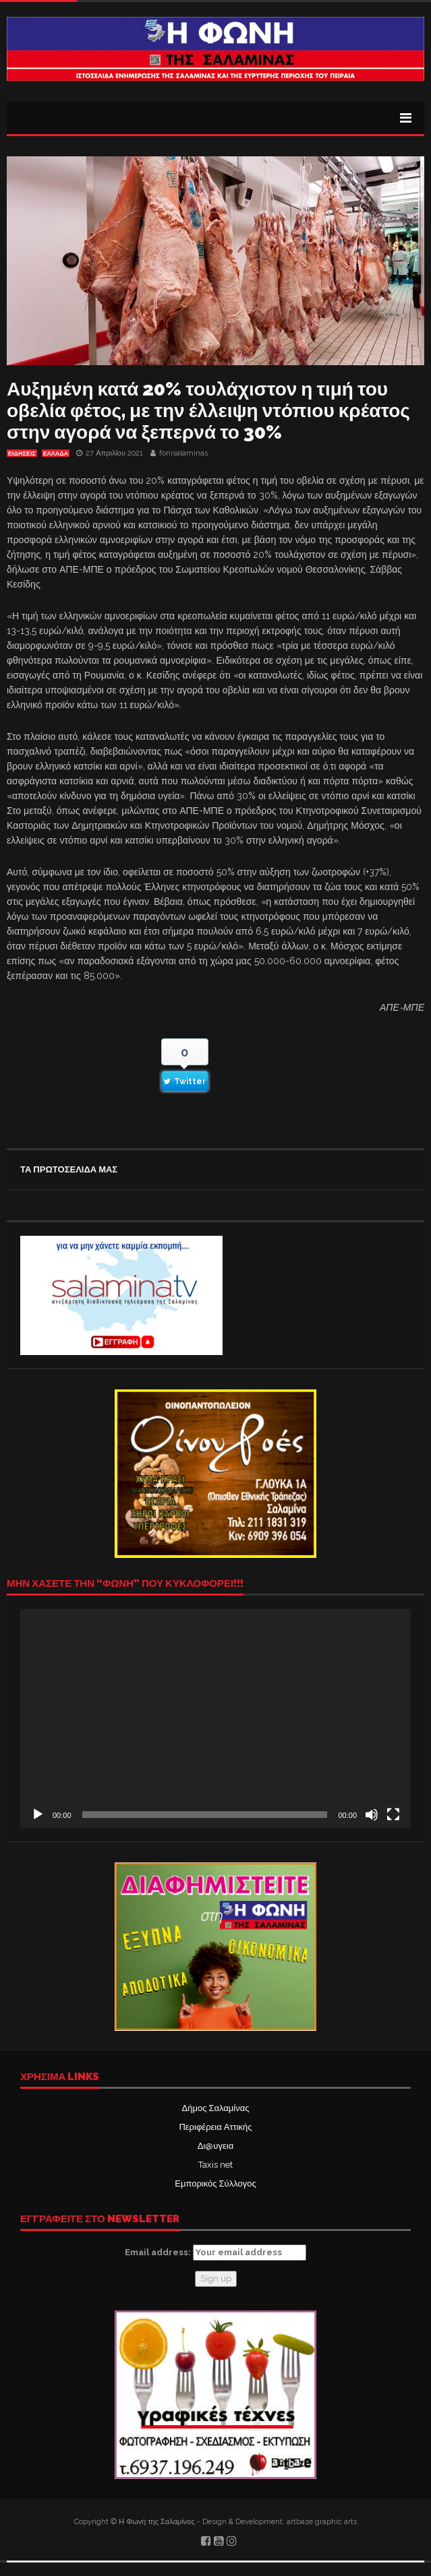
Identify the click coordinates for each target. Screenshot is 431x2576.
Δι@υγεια (215, 2146)
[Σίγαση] (371, 1814)
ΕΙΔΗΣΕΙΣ (22, 453)
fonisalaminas (183, 453)
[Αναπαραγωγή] (38, 1814)
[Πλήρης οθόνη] (393, 1814)
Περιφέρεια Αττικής (215, 2127)
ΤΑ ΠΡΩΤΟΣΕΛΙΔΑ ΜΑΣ (68, 1169)
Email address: (215, 2252)
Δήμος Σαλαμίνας (216, 2108)
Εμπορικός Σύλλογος (215, 2183)
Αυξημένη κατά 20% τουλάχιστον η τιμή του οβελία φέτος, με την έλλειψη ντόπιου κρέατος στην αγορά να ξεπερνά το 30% (208, 410)
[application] (215, 1719)
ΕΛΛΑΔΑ (55, 453)
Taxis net (215, 2165)
